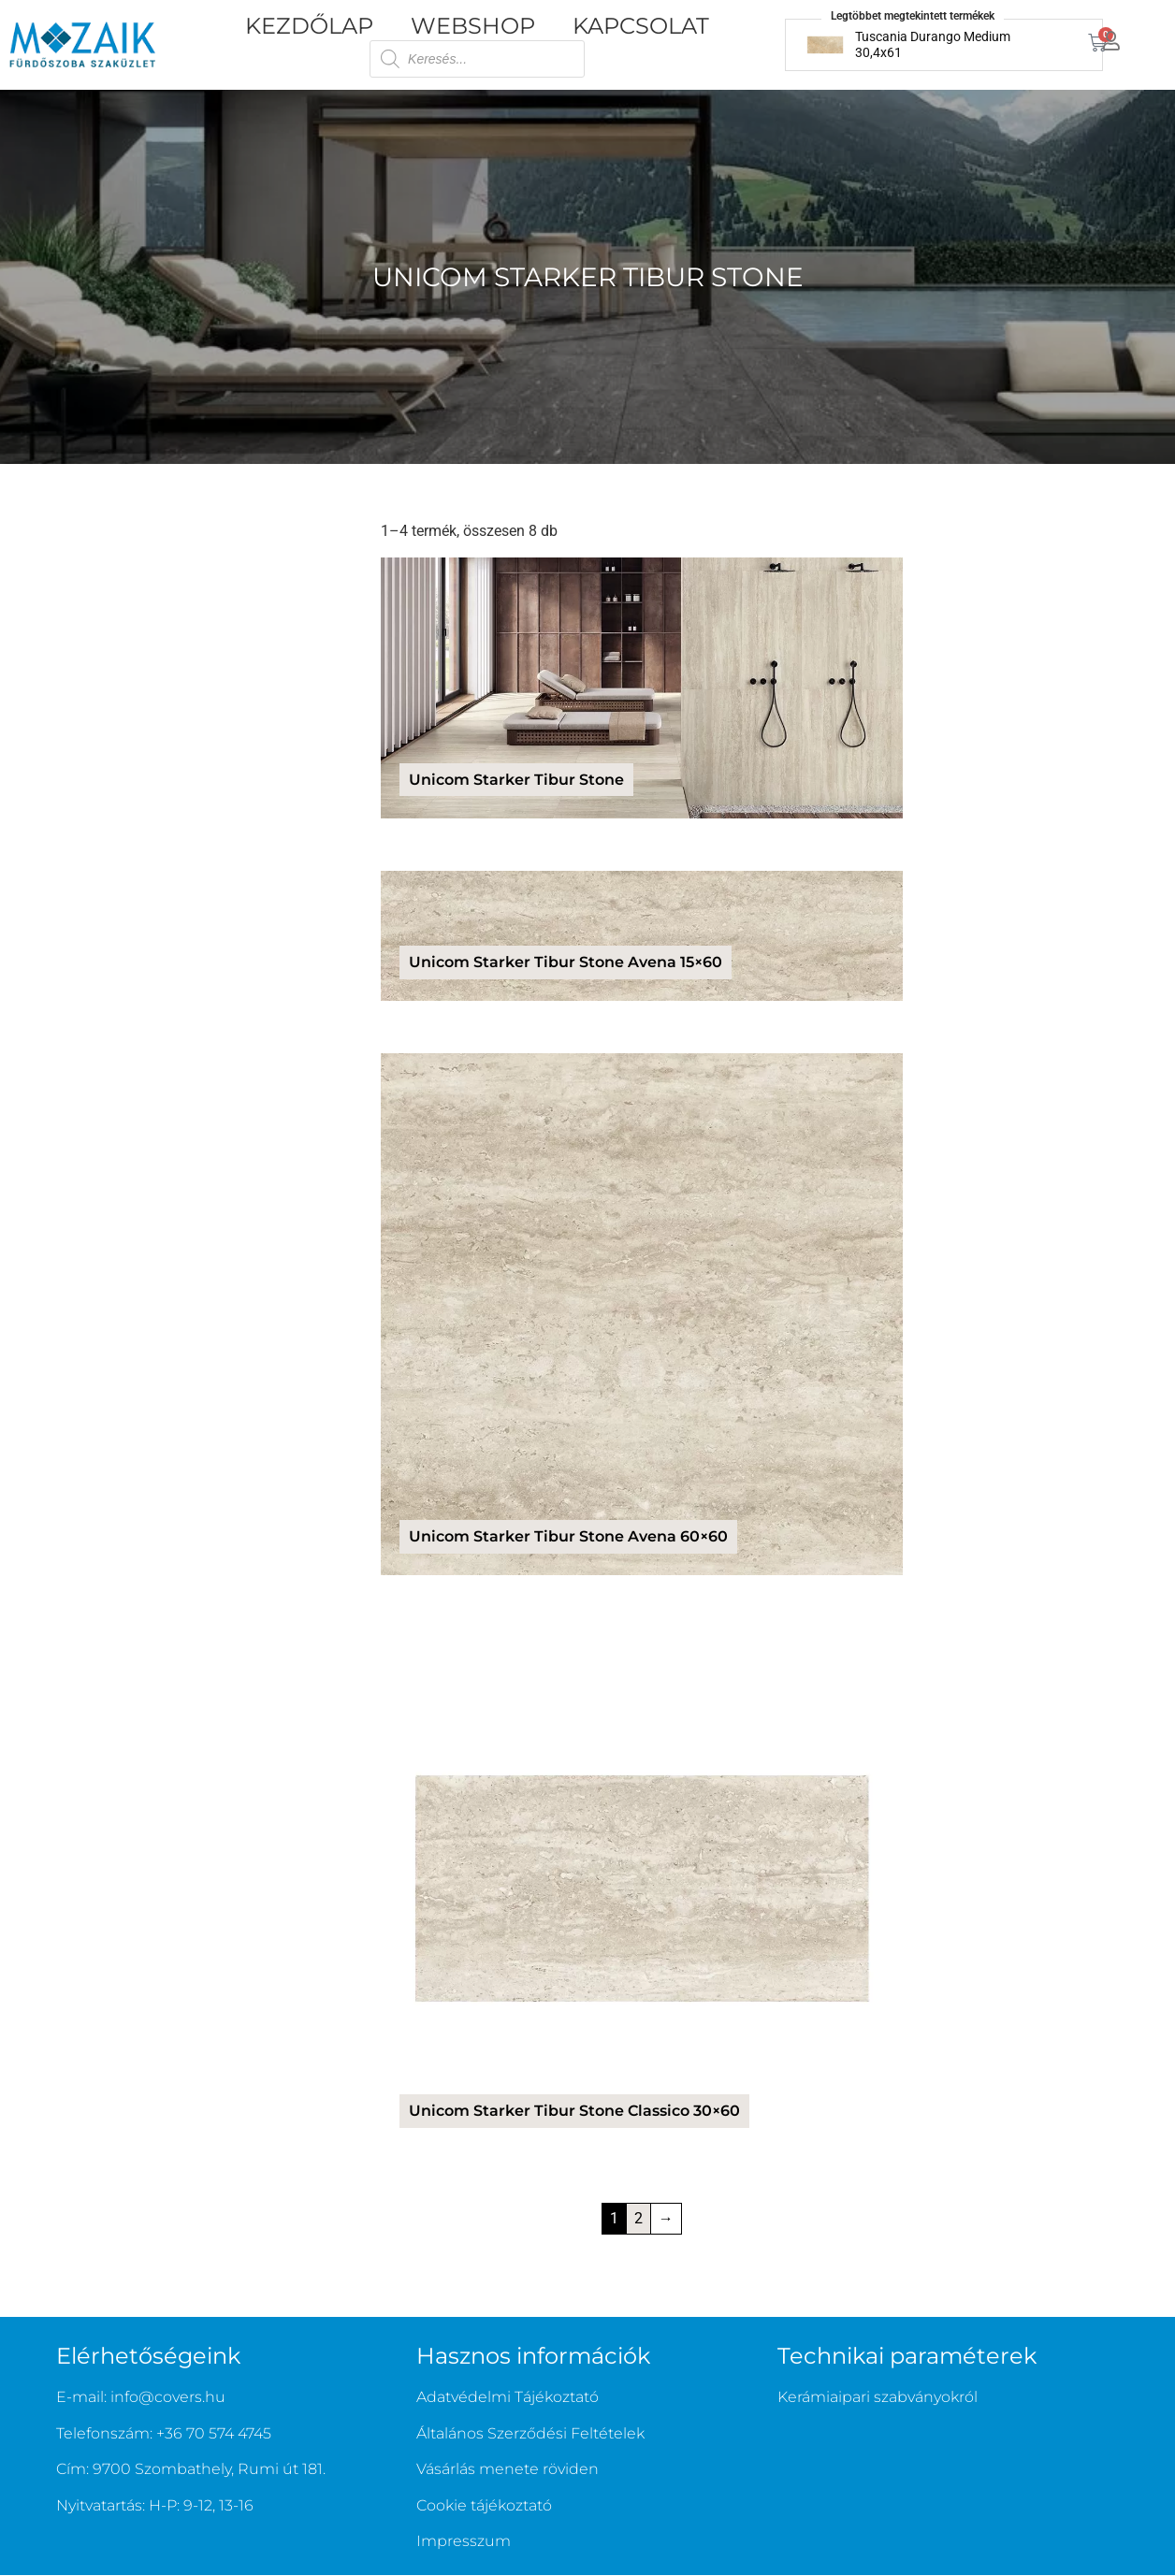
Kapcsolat (641, 25)
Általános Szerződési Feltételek (530, 2433)
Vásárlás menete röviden (507, 2469)
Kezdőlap (309, 25)
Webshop (473, 25)
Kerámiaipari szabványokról (877, 2397)
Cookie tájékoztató (484, 2505)
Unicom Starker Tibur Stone (588, 277)
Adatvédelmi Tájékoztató (507, 2397)
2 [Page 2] (638, 2218)
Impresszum (463, 2541)
